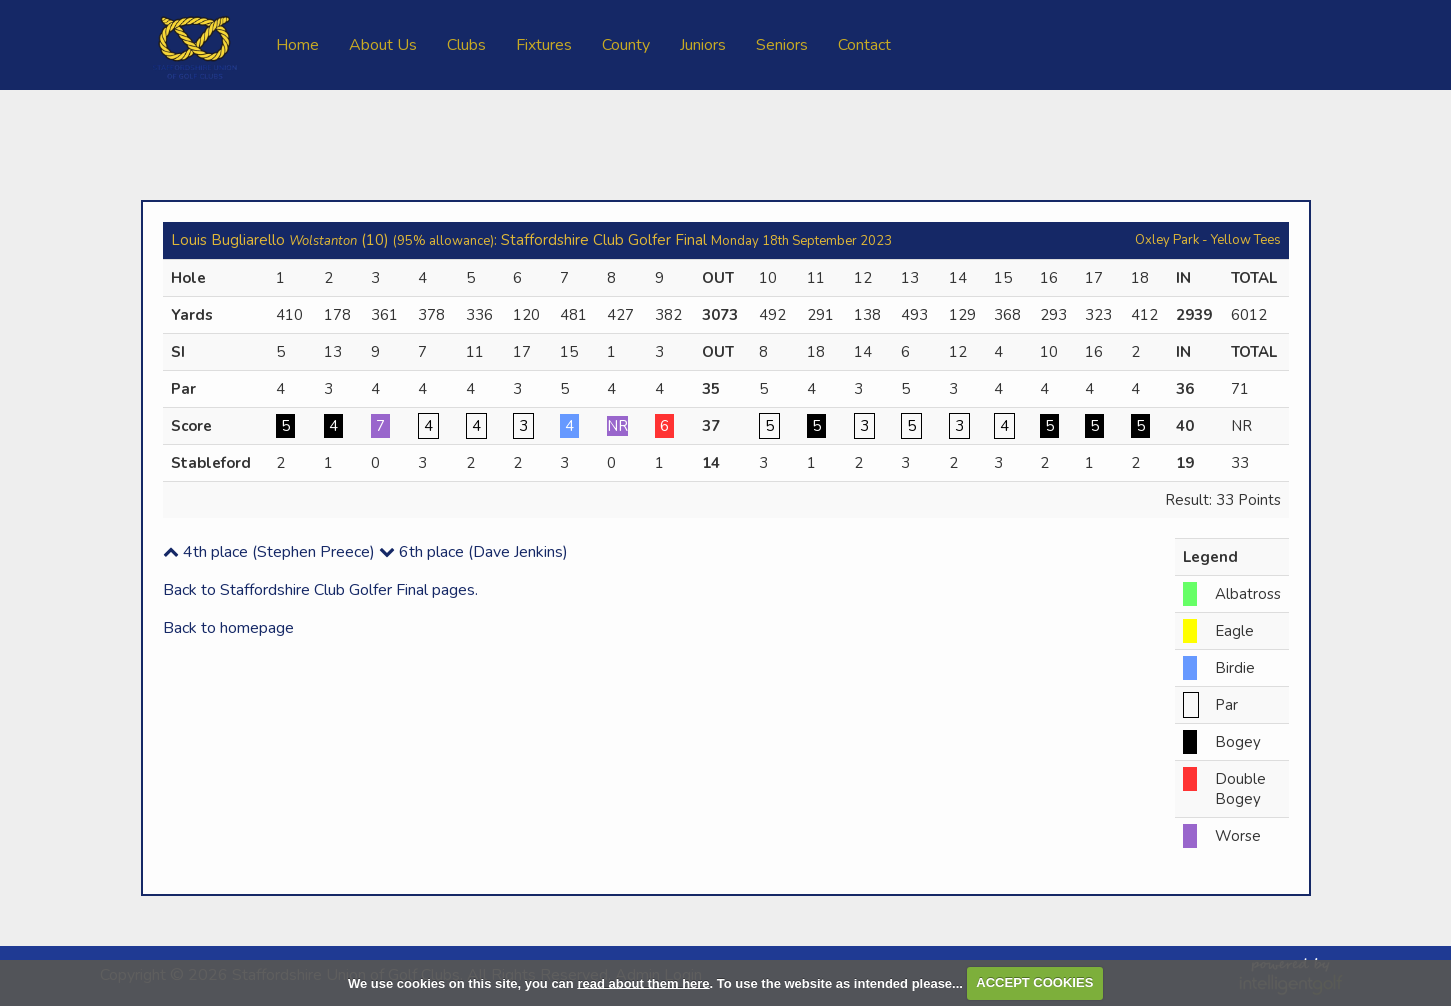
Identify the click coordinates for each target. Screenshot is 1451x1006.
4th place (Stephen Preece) (269, 552)
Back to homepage (228, 628)
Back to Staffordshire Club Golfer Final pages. (320, 590)
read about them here (643, 982)
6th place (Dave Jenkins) (473, 552)
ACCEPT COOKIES (1034, 982)
